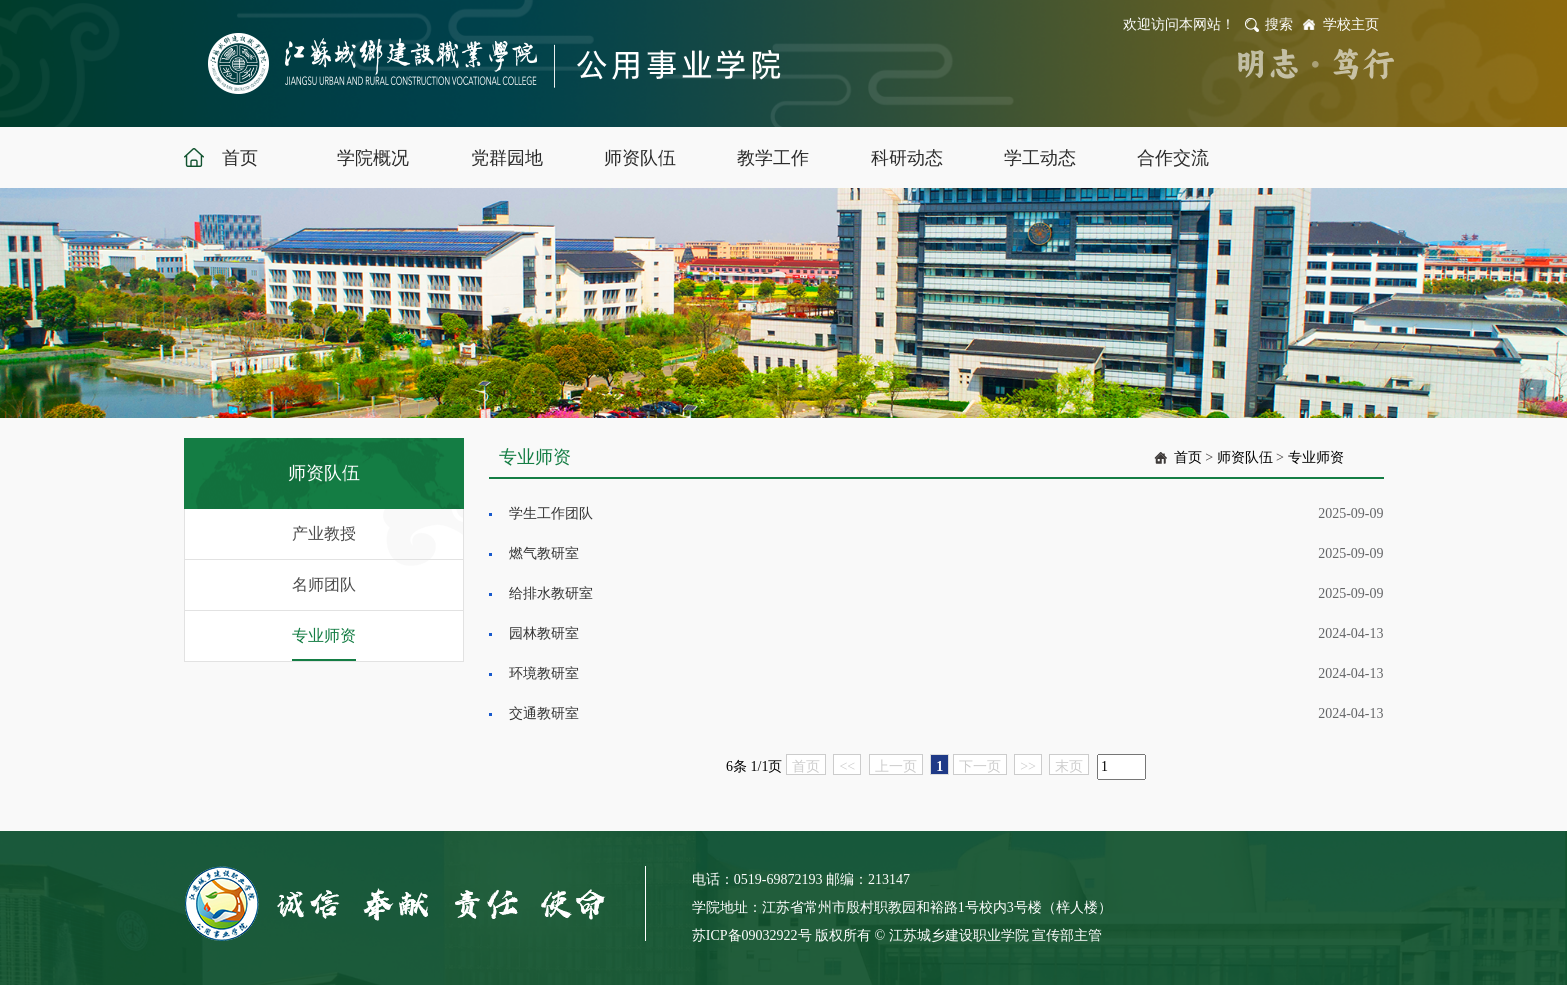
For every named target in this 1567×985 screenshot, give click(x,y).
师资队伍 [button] (640, 158)
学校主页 (1351, 24)
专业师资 (324, 635)
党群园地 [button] (507, 158)
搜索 (1279, 24)
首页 (1188, 457)
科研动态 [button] (907, 158)
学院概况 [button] (373, 158)
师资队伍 (1245, 457)
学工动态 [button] (1040, 158)
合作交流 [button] (1173, 158)
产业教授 (324, 533)
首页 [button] (240, 158)
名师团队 (324, 584)
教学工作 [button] (773, 158)
